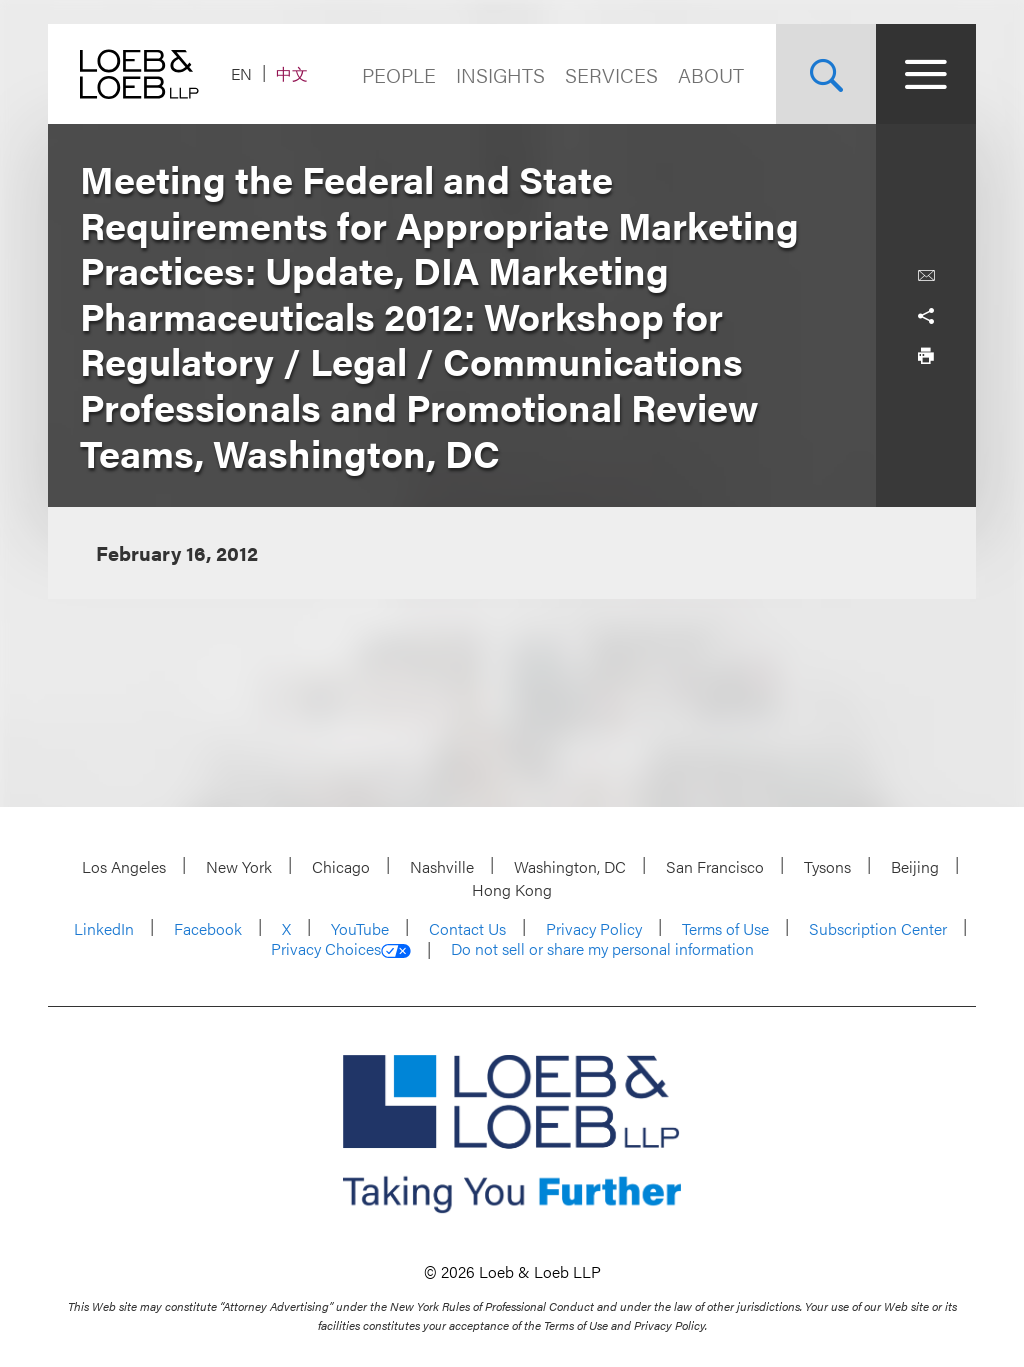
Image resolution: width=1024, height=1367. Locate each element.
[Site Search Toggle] (826, 74)
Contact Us (467, 928)
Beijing (915, 866)
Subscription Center (878, 928)
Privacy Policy (594, 928)
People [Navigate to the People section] (399, 74)
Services (611, 74)
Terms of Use (725, 928)
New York (239, 866)
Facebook (208, 928)
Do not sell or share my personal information (602, 949)
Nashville (442, 866)
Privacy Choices (341, 949)
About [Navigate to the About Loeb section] (711, 74)
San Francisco (715, 866)
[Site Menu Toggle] (926, 74)
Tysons (827, 866)
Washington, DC (570, 866)
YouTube (360, 928)
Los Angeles (124, 866)
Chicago (341, 866)
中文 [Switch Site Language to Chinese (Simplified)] (292, 73)
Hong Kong (512, 889)
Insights (500, 74)
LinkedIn (104, 928)
